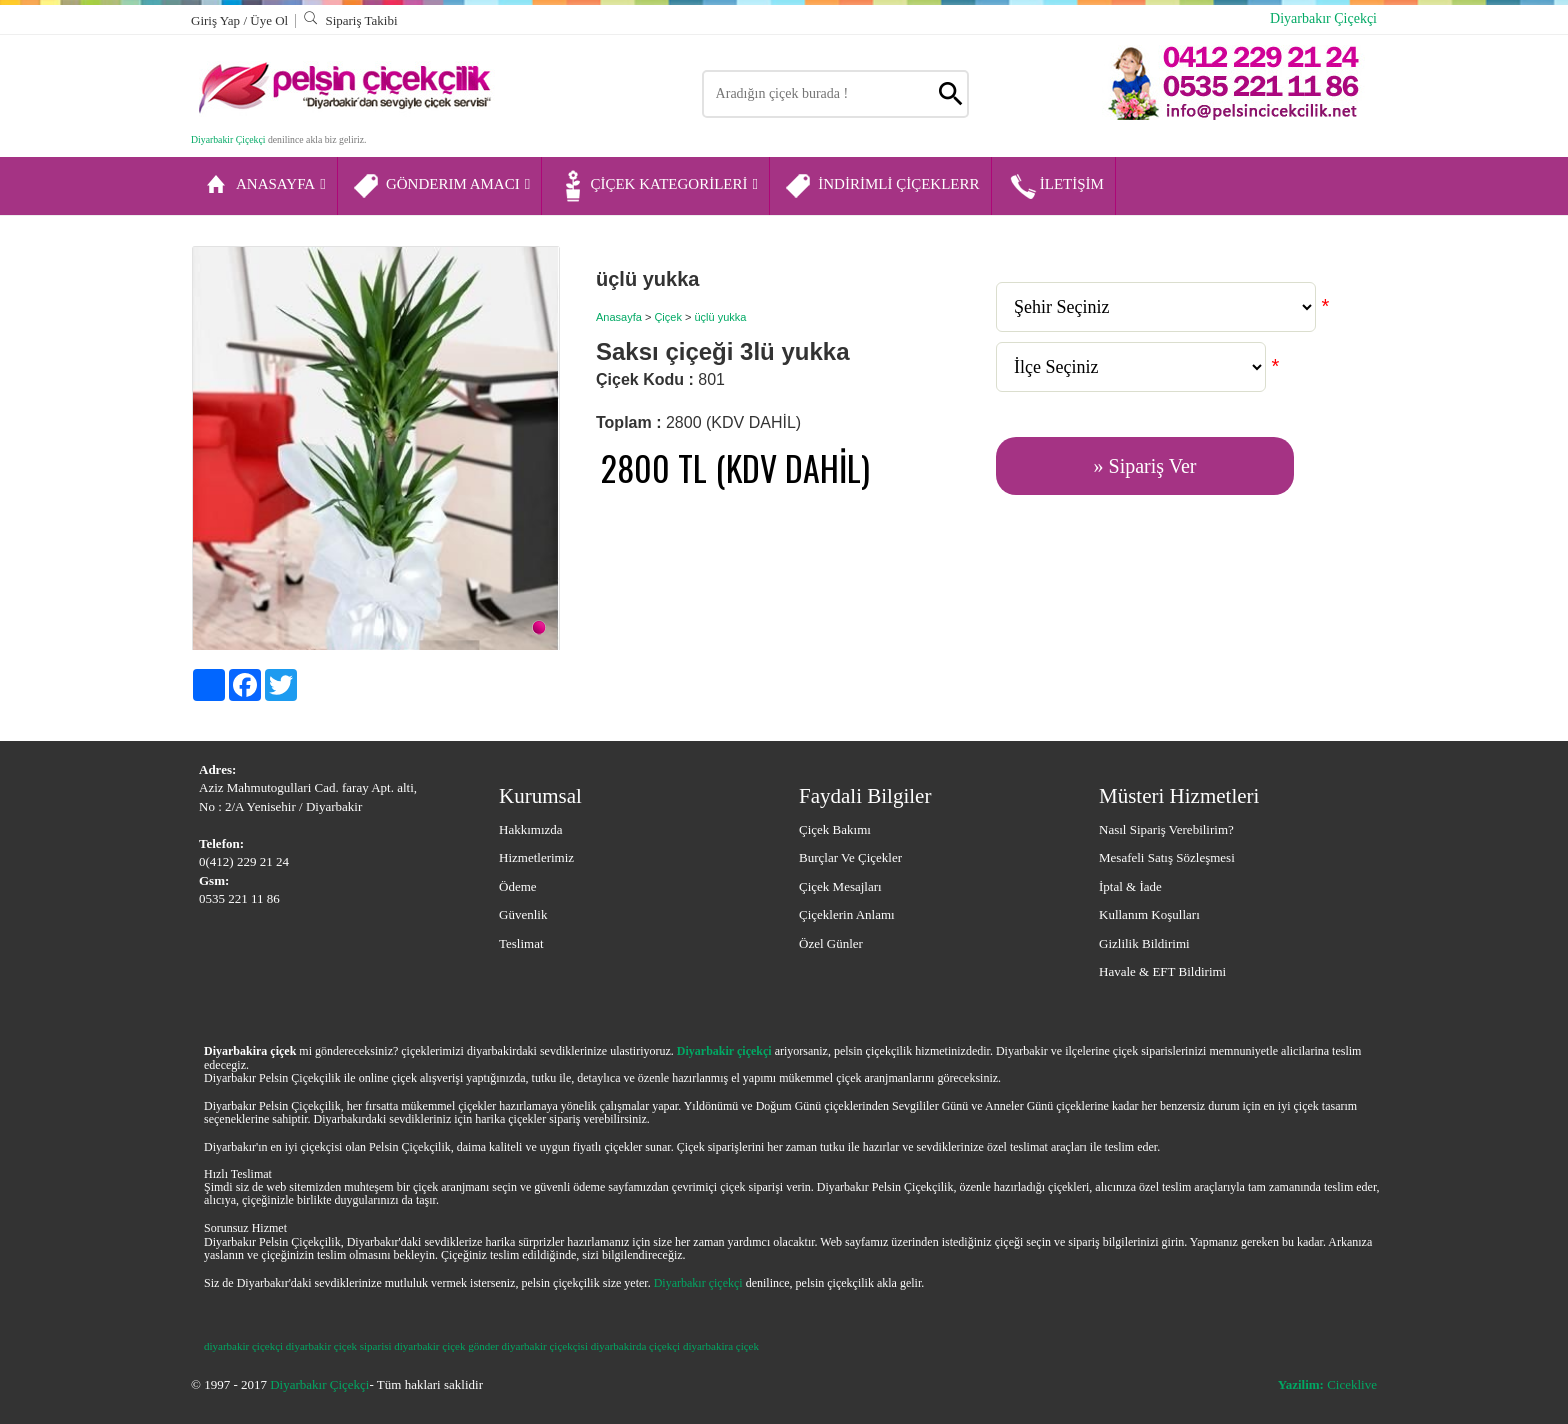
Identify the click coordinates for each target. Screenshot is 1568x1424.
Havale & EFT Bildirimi (1162, 971)
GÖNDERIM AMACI (441, 186)
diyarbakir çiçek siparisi (339, 1346)
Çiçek (668, 317)
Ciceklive (1327, 1384)
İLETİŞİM (1055, 186)
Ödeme (518, 886)
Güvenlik (523, 914)
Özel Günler (831, 943)
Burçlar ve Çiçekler (850, 857)
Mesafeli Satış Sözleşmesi (1167, 857)
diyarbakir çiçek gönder (446, 1346)
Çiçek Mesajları (840, 886)
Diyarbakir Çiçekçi (228, 139)
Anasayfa (619, 317)
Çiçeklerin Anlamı (847, 914)
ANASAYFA (264, 186)
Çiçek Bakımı (835, 829)
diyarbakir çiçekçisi (545, 1346)
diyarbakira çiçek (721, 1346)
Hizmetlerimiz (536, 857)
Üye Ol (269, 20)
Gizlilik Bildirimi (1144, 943)
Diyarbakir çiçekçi (724, 1051)
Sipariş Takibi (350, 20)
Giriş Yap (217, 20)
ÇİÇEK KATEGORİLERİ (657, 186)
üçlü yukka (720, 317)
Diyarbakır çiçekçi (698, 1283)
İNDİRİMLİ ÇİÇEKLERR (881, 186)
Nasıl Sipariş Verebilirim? (1166, 829)
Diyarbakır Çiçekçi (1323, 18)
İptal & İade (1130, 886)
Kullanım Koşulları (1149, 914)
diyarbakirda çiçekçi (635, 1346)
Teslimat (521, 943)
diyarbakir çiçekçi (243, 1346)
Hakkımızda (531, 829)
